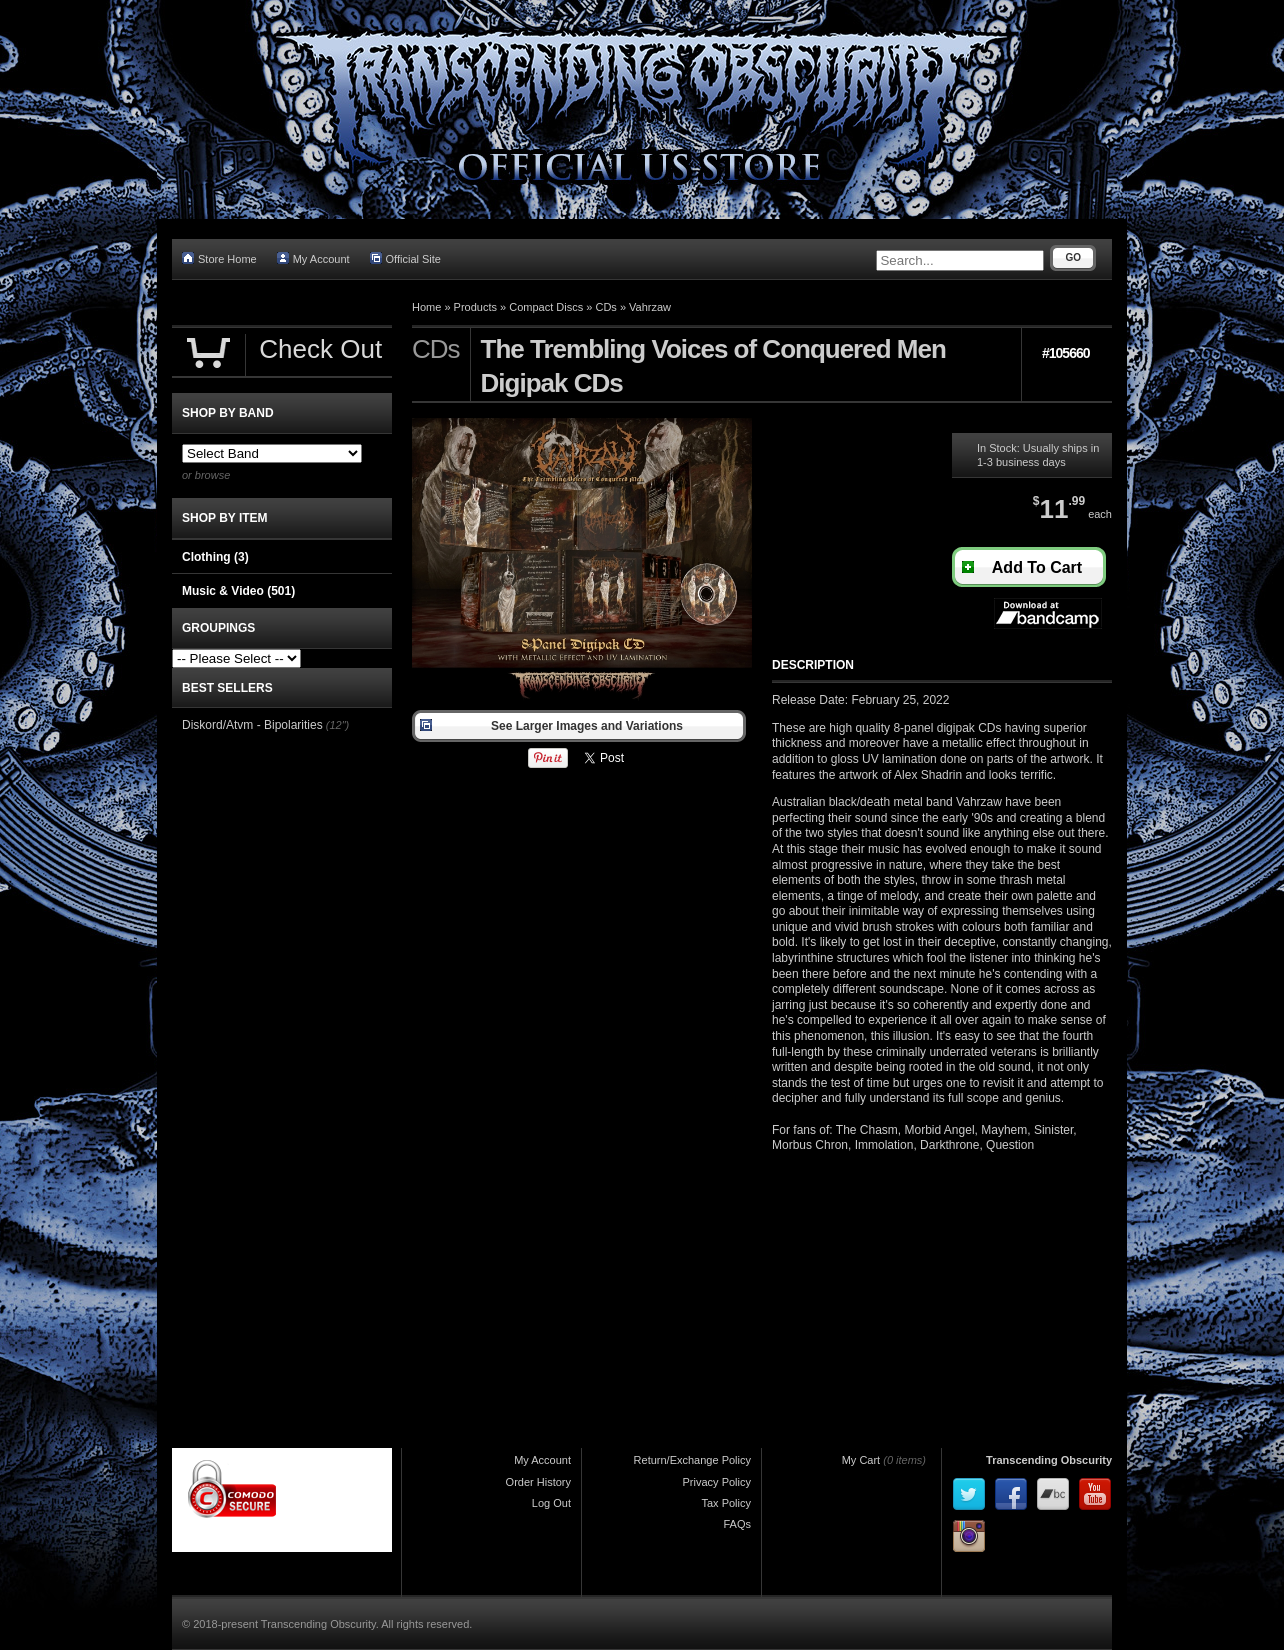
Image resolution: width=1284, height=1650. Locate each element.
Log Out (551, 1503)
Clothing (215, 557)
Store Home (219, 258)
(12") (337, 725)
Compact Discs (546, 307)
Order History (538, 1482)
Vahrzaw (650, 307)
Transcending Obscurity (1049, 1460)
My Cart (861, 1460)
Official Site (405, 258)
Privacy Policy (717, 1482)
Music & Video (238, 591)
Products (475, 307)
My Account (313, 258)
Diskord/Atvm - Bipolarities (252, 725)
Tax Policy (726, 1503)
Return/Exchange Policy (692, 1460)
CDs (605, 307)
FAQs (737, 1524)
